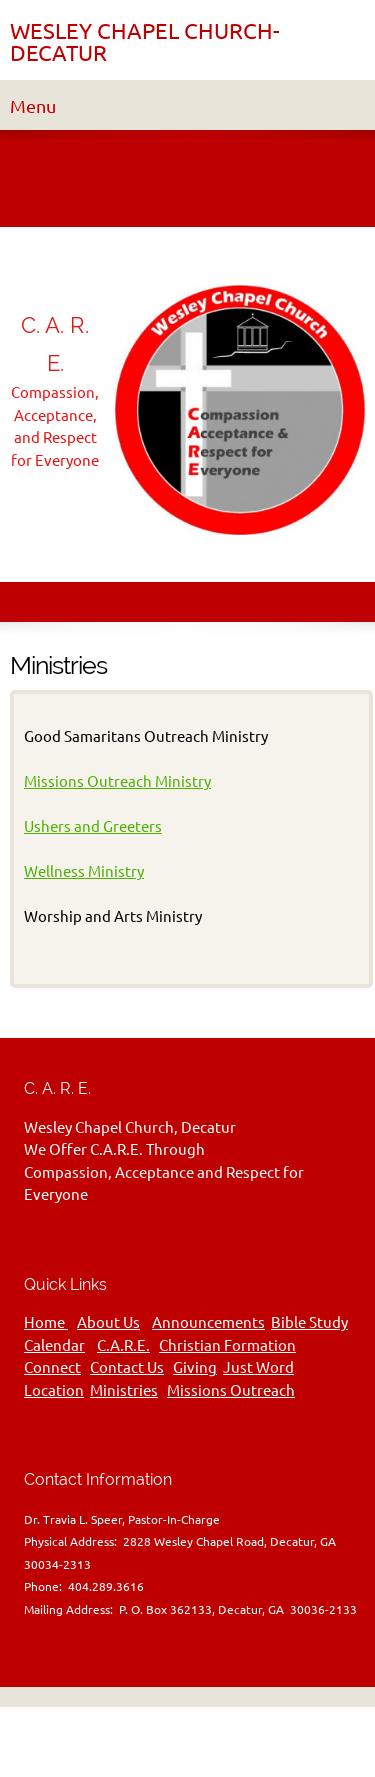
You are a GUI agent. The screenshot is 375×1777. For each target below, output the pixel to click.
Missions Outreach (231, 1390)
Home (46, 1322)
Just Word (258, 1367)
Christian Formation (227, 1345)
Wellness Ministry (84, 871)
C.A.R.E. (123, 1345)
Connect (52, 1367)
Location (54, 1390)
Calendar (54, 1345)
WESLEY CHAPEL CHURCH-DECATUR (145, 42)
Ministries (124, 1390)
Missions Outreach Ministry (117, 781)
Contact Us (127, 1367)
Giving (195, 1367)
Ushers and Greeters (93, 826)
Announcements (208, 1322)
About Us (108, 1322)
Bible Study (309, 1322)
